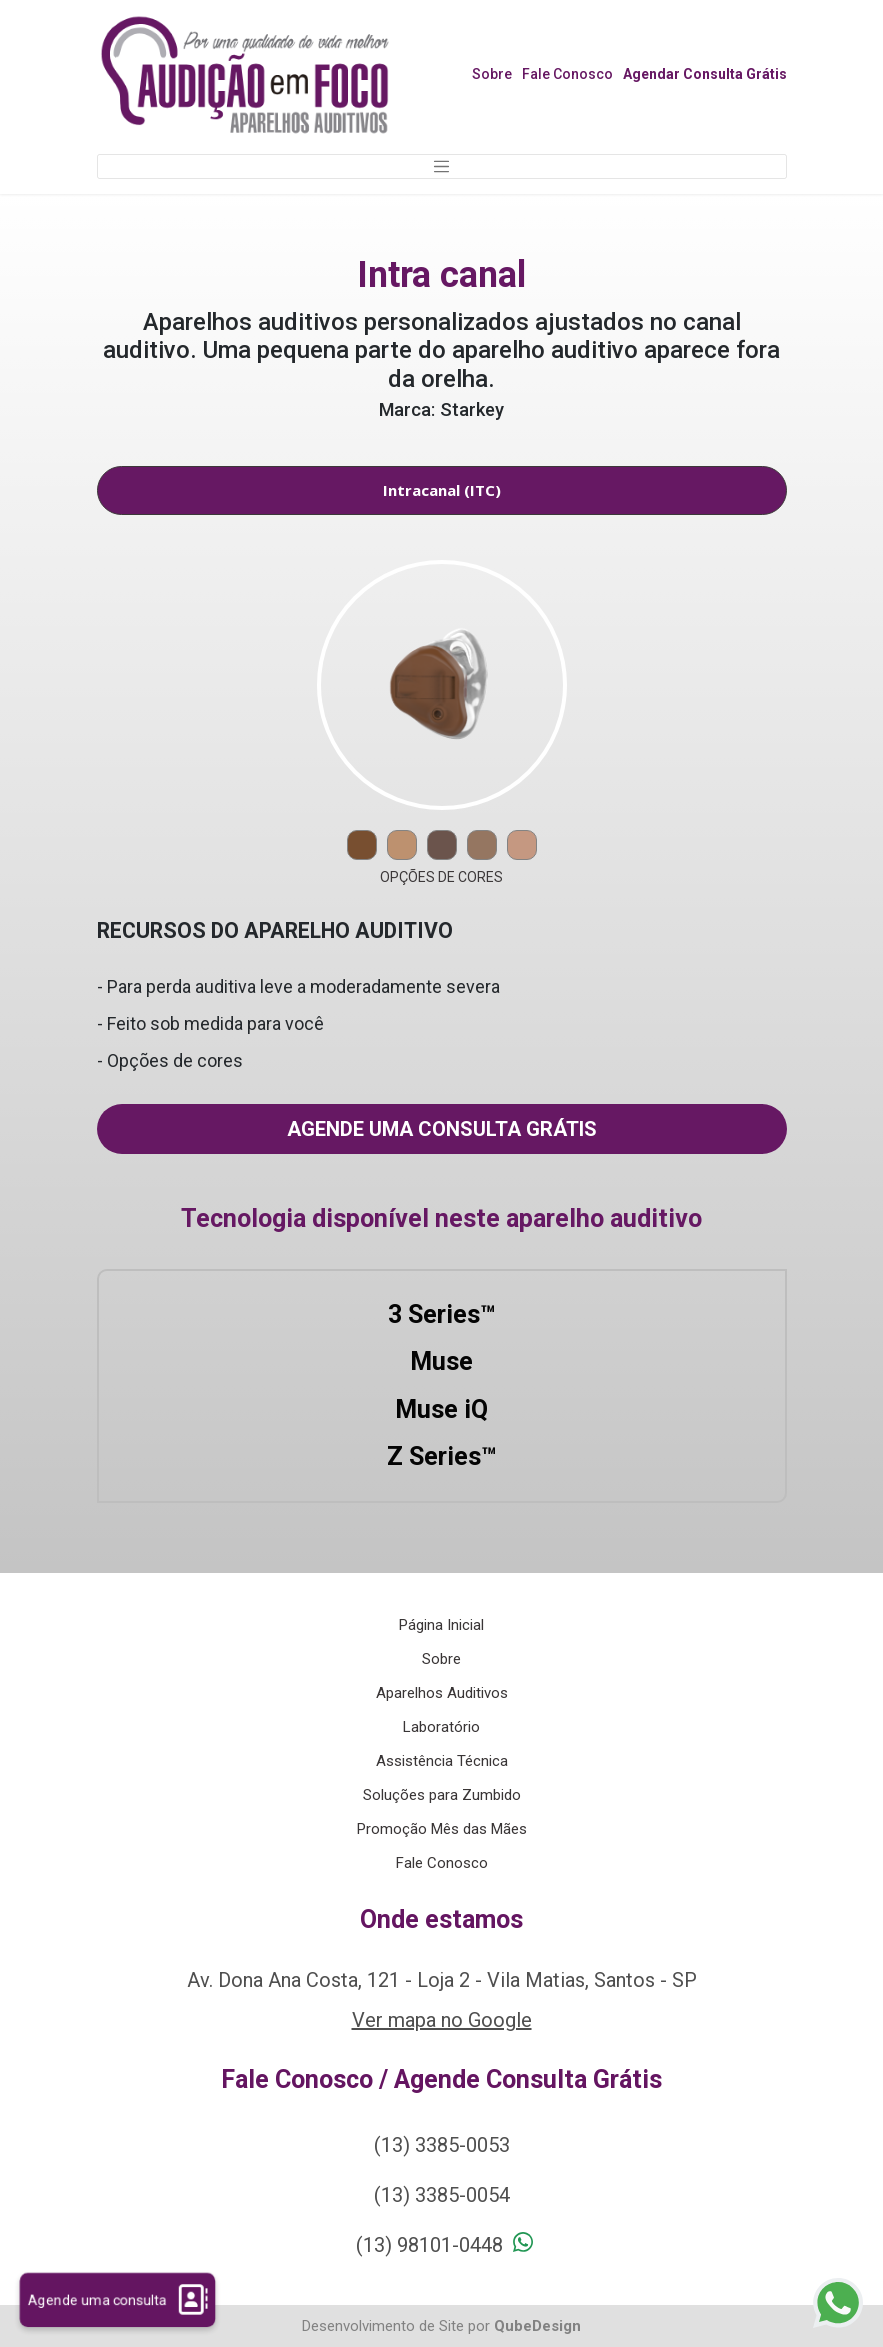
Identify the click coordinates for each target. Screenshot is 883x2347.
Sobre (492, 74)
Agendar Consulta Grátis (705, 74)
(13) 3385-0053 (442, 2145)
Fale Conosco (567, 74)
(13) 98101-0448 (429, 2245)
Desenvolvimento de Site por (396, 2326)
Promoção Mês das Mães (442, 1829)
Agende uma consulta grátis (442, 1129)
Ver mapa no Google (442, 2020)
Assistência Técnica (442, 1761)
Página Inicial (441, 1625)
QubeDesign (537, 2326)
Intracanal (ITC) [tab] (442, 490)
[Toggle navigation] (442, 167)
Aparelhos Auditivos (442, 1693)
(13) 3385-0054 (442, 2195)
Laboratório (441, 1727)
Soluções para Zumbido (442, 1795)
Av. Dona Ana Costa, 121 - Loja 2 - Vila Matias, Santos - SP (442, 1980)
